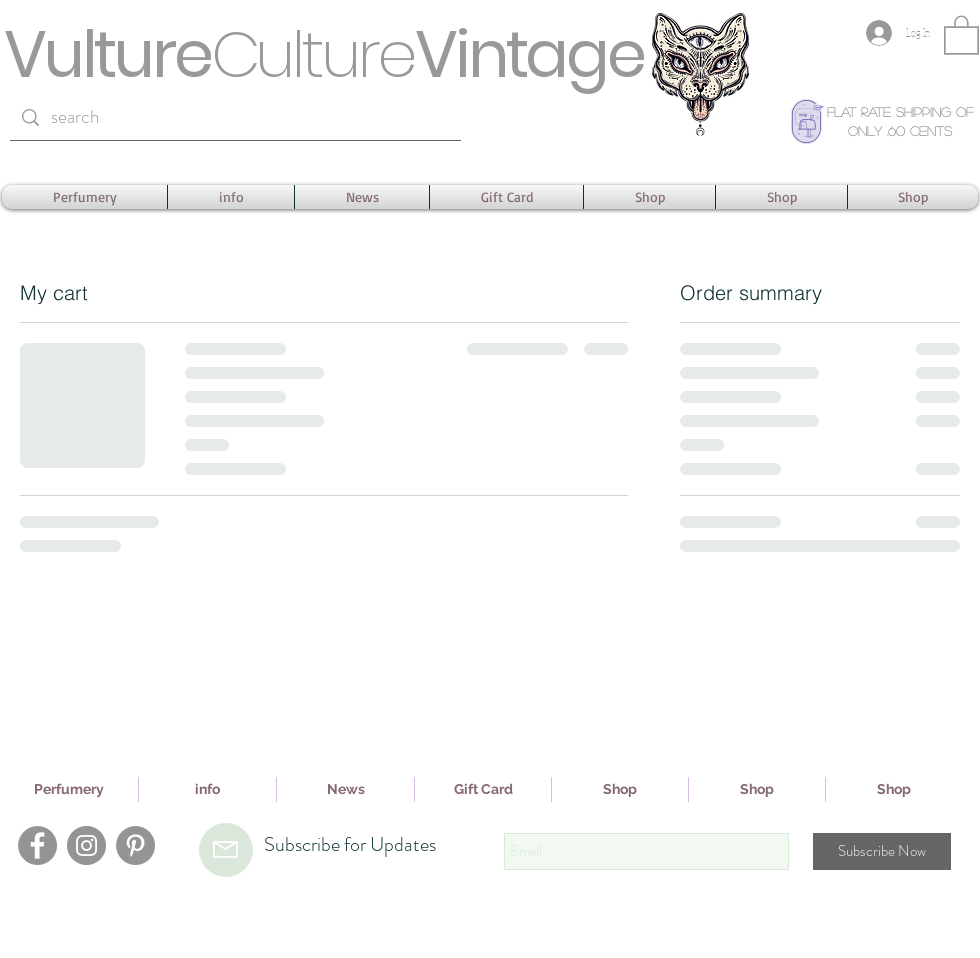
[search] (235, 118)
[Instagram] (86, 845)
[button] (961, 34)
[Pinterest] (135, 845)
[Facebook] (37, 845)
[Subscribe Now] (882, 851)
